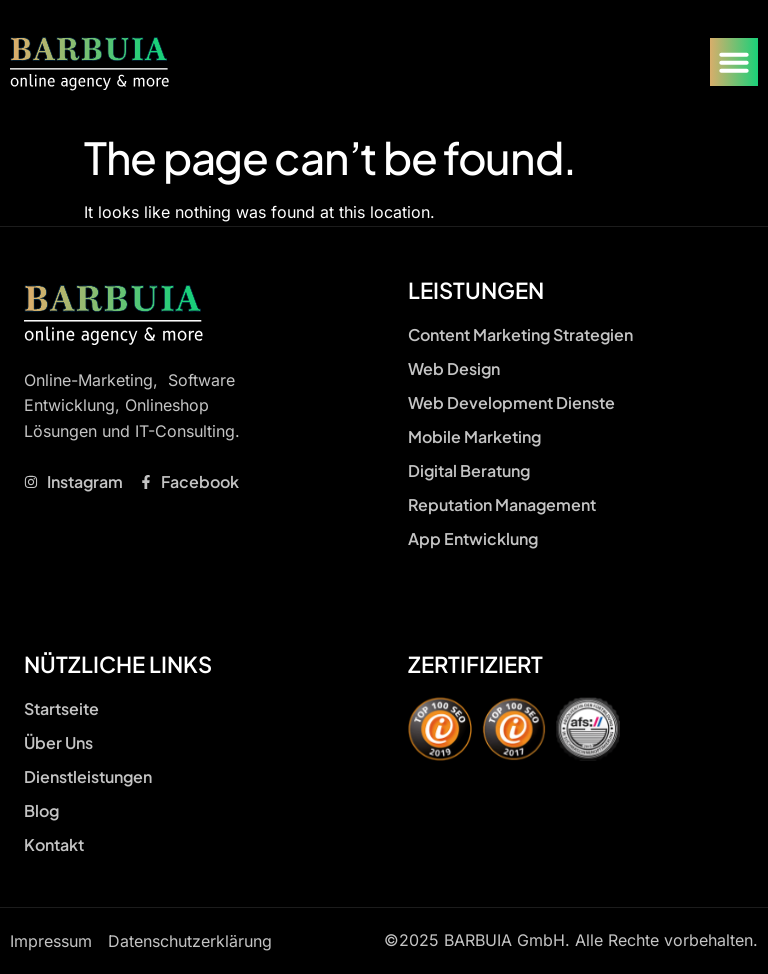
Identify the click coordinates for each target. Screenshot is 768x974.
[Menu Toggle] (734, 62)
